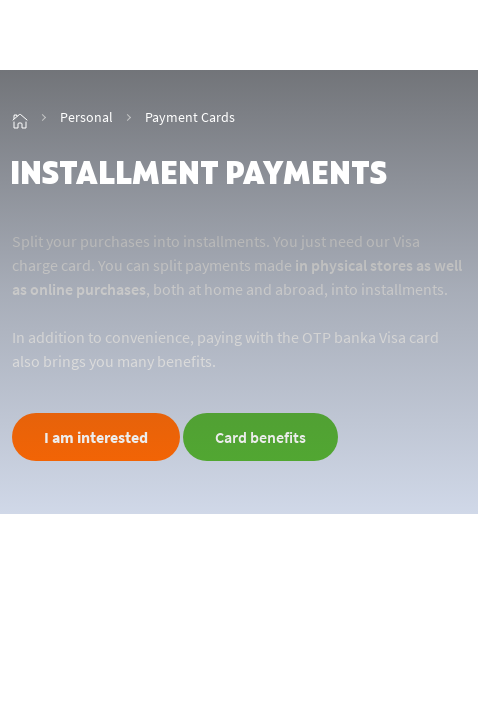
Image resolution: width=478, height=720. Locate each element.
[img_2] (90, 37)
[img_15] (20, 117)
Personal (86, 117)
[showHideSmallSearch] (401, 37)
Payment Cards (190, 117)
